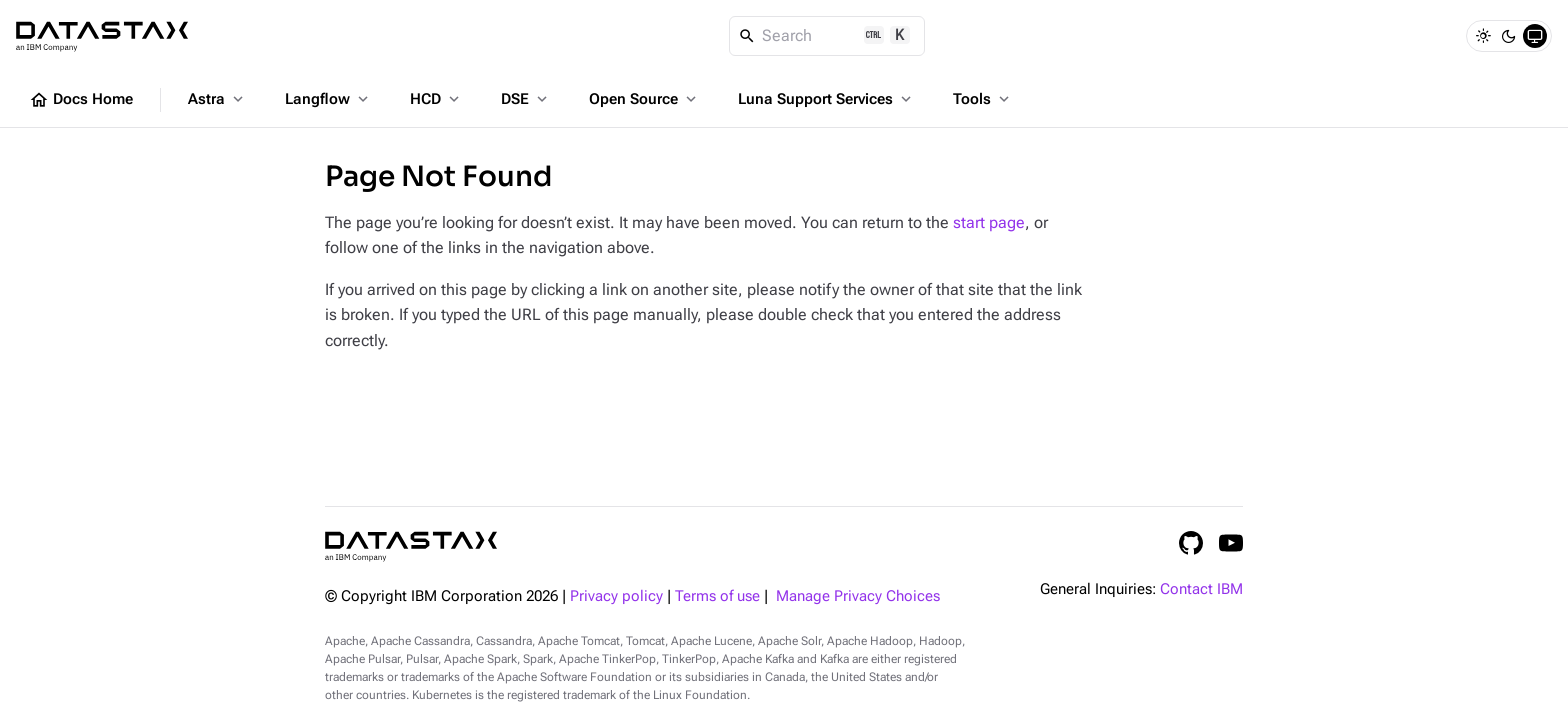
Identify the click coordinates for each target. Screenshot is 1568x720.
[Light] (1483, 36)
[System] (1535, 36)
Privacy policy (616, 596)
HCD (436, 99)
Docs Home (81, 100)
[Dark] (1509, 36)
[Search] (827, 36)
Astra (217, 99)
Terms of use (717, 596)
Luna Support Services (826, 99)
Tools (983, 99)
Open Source (644, 99)
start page (989, 222)
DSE (526, 99)
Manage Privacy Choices (858, 596)
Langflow (328, 99)
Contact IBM (1201, 589)
